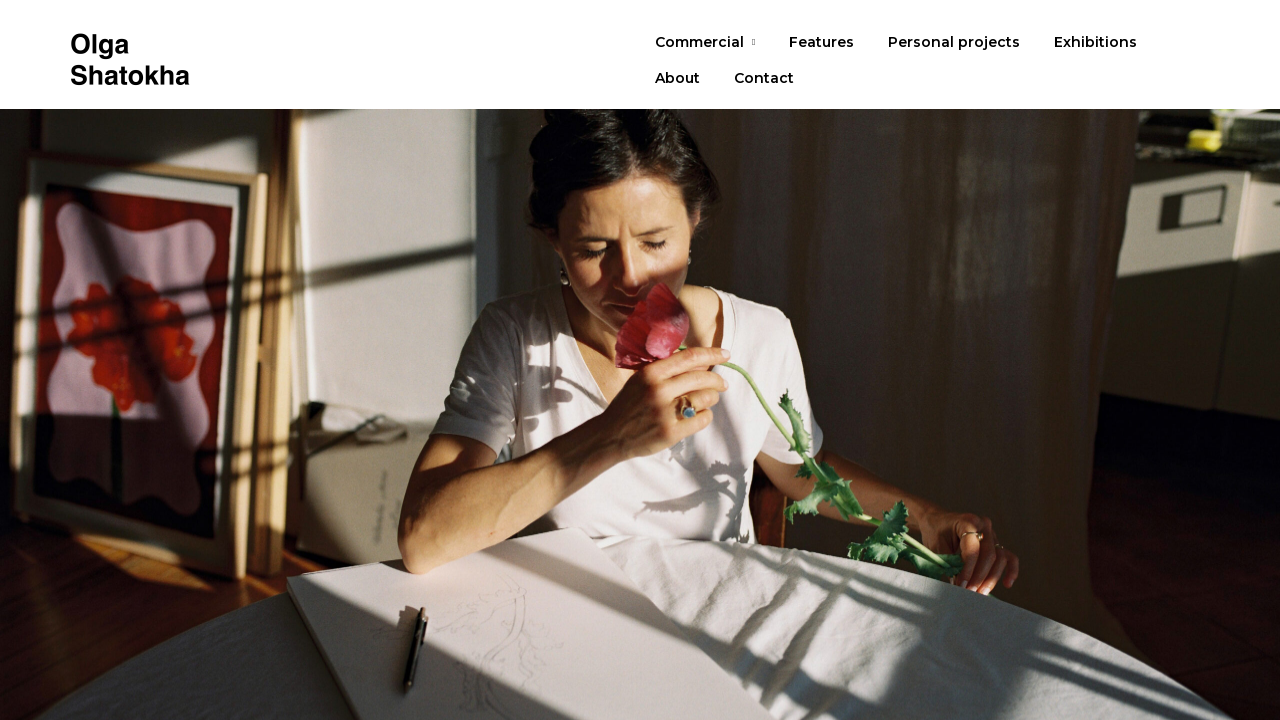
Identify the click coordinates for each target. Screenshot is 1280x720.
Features (821, 42)
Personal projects (954, 42)
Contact (764, 78)
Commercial (699, 42)
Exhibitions (1095, 42)
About (677, 78)
